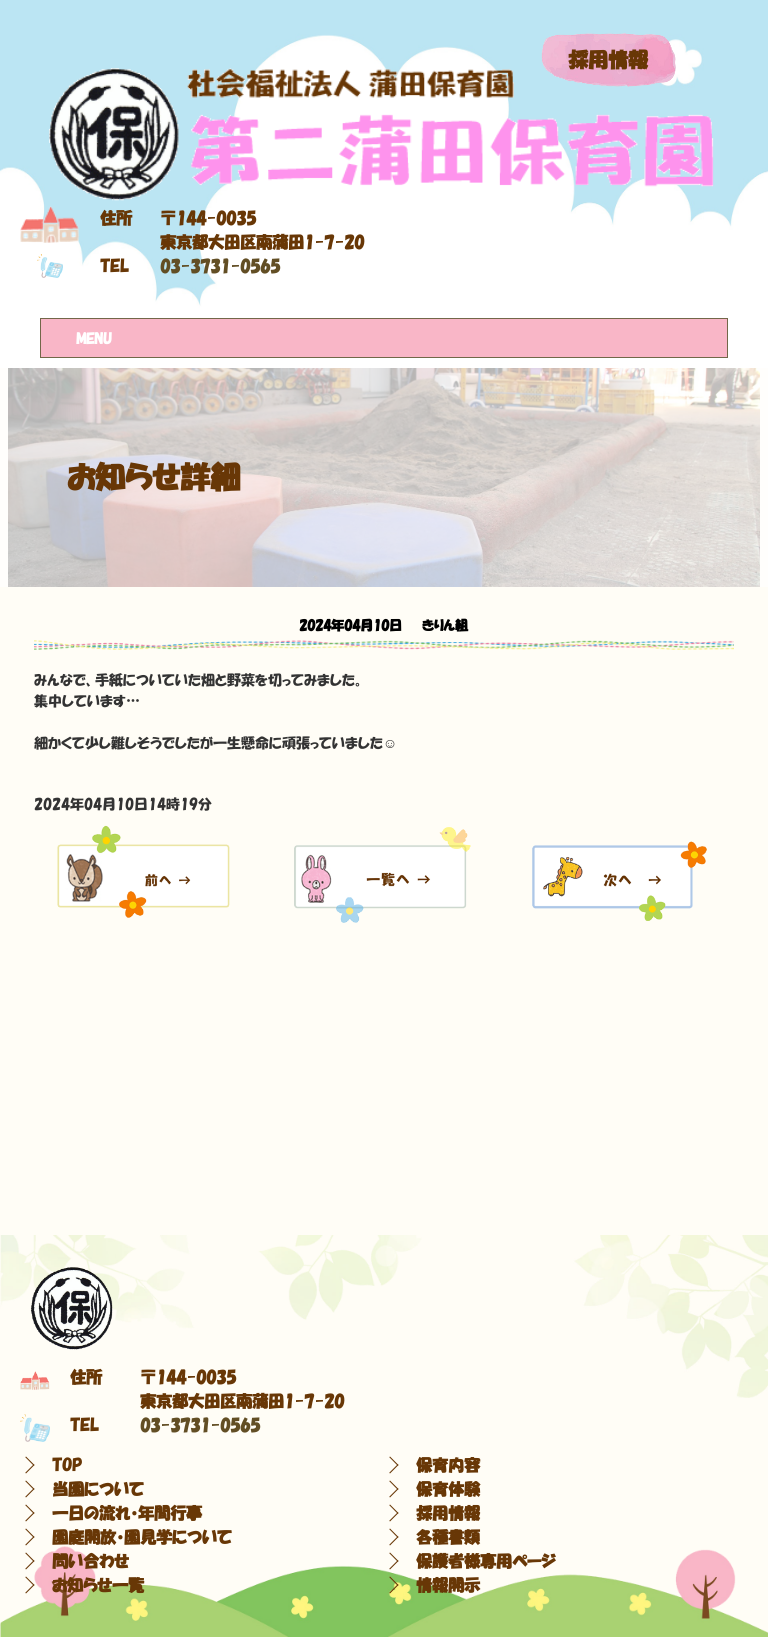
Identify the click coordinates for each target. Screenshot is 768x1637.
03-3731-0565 (220, 266)
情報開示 (448, 1585)
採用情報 (608, 60)
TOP (67, 1465)
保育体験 (448, 1489)
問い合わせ (90, 1561)
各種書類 (448, 1537)
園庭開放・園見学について (142, 1537)
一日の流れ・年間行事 (127, 1513)
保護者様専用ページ (486, 1561)
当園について (98, 1489)
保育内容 (448, 1465)
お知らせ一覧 (98, 1585)
